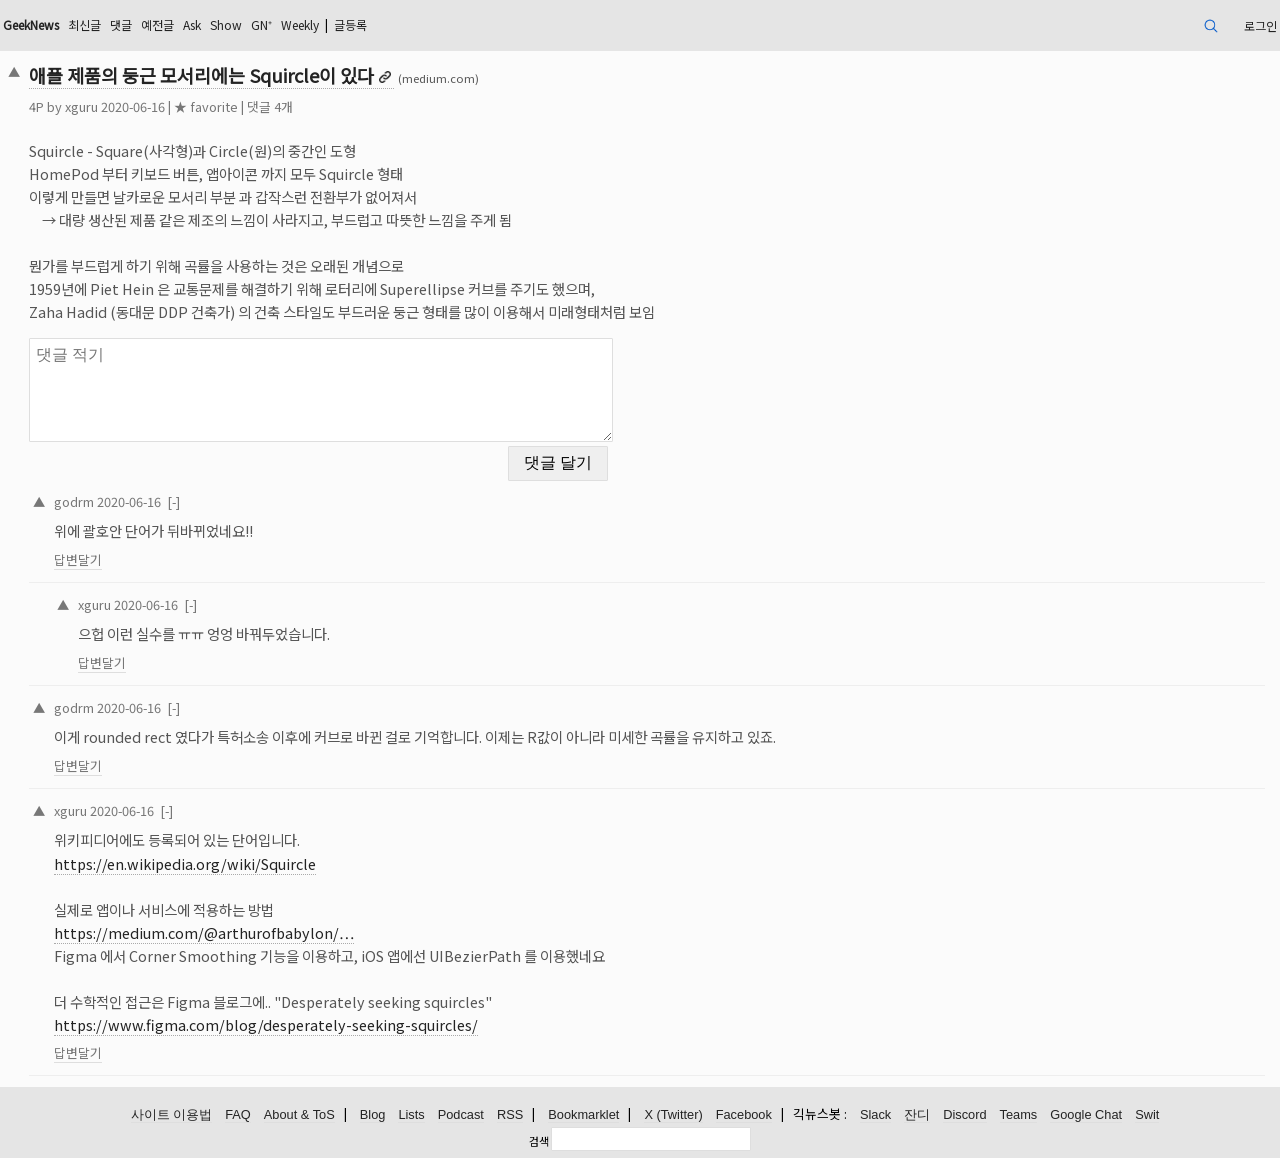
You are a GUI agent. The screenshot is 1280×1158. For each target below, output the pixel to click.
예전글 (157, 24)
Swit (1147, 1114)
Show (226, 24)
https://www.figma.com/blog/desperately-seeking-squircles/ (266, 1024)
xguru (81, 106)
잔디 (917, 1114)
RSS (510, 1114)
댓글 (121, 24)
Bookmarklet (583, 1114)
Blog (373, 1114)
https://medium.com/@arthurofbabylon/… (204, 932)
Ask (192, 24)
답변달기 (78, 559)
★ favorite (206, 106)
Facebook (744, 1114)
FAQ (238, 1114)
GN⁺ (261, 24)
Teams (1019, 1114)
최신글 (84, 24)
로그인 (1260, 25)
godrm (74, 501)
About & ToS (299, 1114)
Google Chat (1086, 1114)
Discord (964, 1114)
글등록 (350, 24)
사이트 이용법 (172, 1114)
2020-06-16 (129, 501)
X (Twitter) (673, 1114)
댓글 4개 (270, 106)
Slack (875, 1114)
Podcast (461, 1114)
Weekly (300, 24)
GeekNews (31, 24)
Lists (411, 1114)
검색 (539, 1141)
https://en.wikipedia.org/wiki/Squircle (185, 863)
